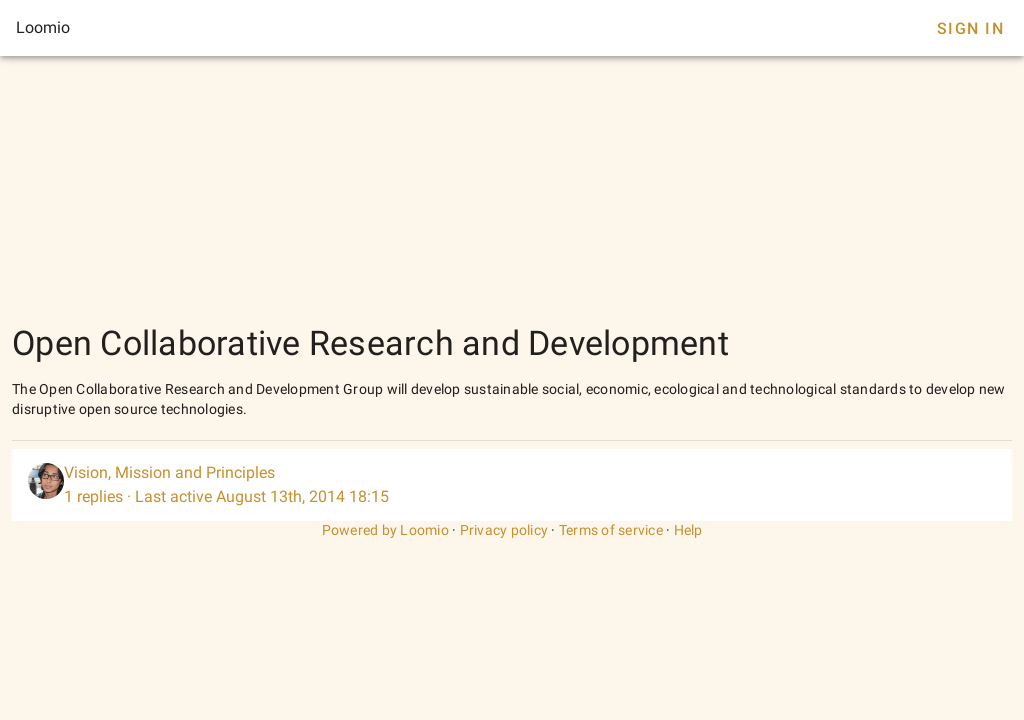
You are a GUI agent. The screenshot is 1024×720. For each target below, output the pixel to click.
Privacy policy (504, 530)
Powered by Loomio (385, 530)
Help (688, 530)
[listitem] (512, 485)
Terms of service (611, 530)
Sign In (970, 28)
